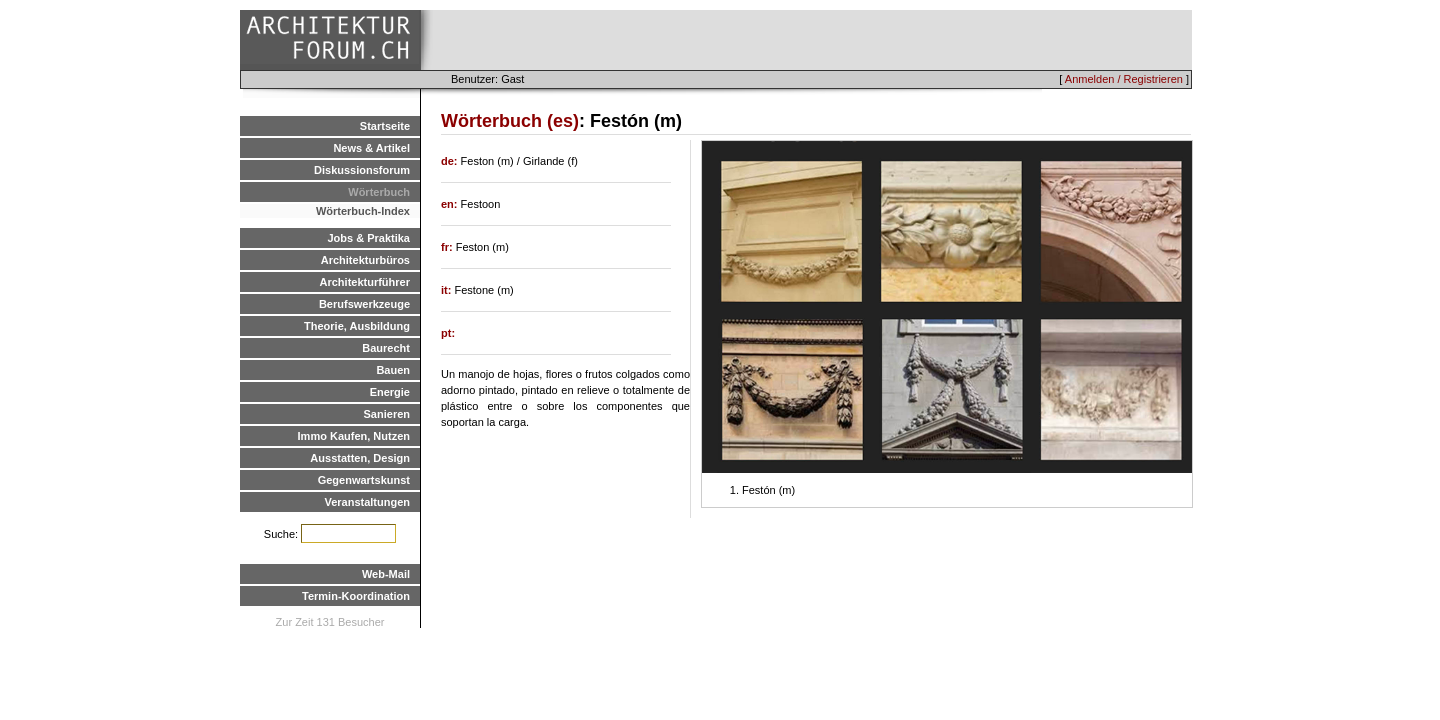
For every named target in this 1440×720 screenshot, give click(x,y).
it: (447, 290)
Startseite (385, 126)
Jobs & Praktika (368, 238)
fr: (448, 247)
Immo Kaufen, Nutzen (354, 436)
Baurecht (386, 348)
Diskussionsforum (362, 170)
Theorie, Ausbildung (357, 326)
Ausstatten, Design (360, 458)
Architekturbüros (365, 260)
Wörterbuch (379, 192)
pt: (448, 333)
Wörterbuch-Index (363, 211)
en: (451, 204)
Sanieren (387, 414)
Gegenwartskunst (364, 480)
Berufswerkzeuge (364, 304)
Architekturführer (365, 282)
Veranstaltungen (367, 502)
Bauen (393, 370)
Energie (390, 392)
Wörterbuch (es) (510, 121)
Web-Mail (386, 574)
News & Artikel (371, 148)
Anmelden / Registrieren (1124, 79)
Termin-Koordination (356, 596)
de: (451, 161)
